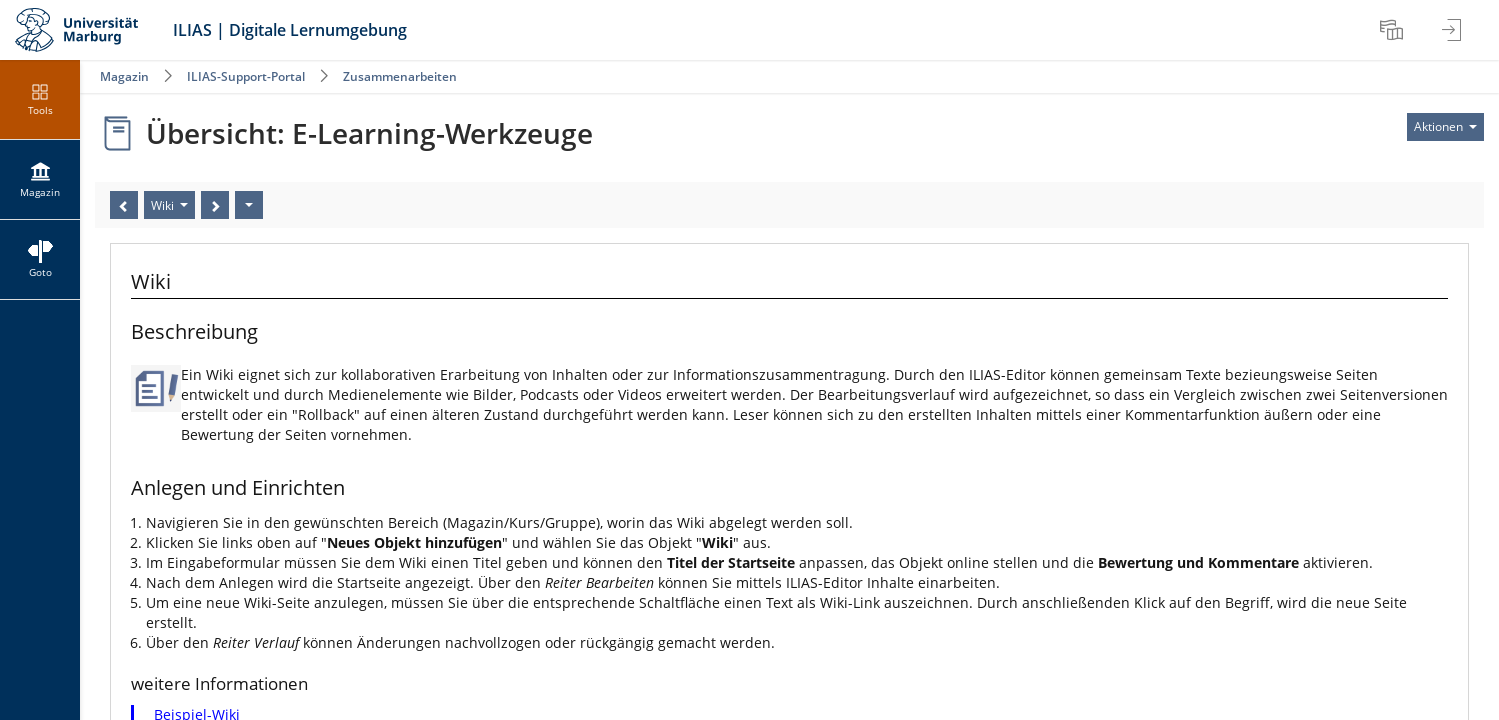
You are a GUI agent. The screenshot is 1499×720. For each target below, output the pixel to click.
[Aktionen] (249, 205)
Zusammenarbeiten (400, 76)
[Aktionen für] (1445, 127)
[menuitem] (1394, 30)
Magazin (124, 76)
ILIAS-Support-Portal (246, 76)
